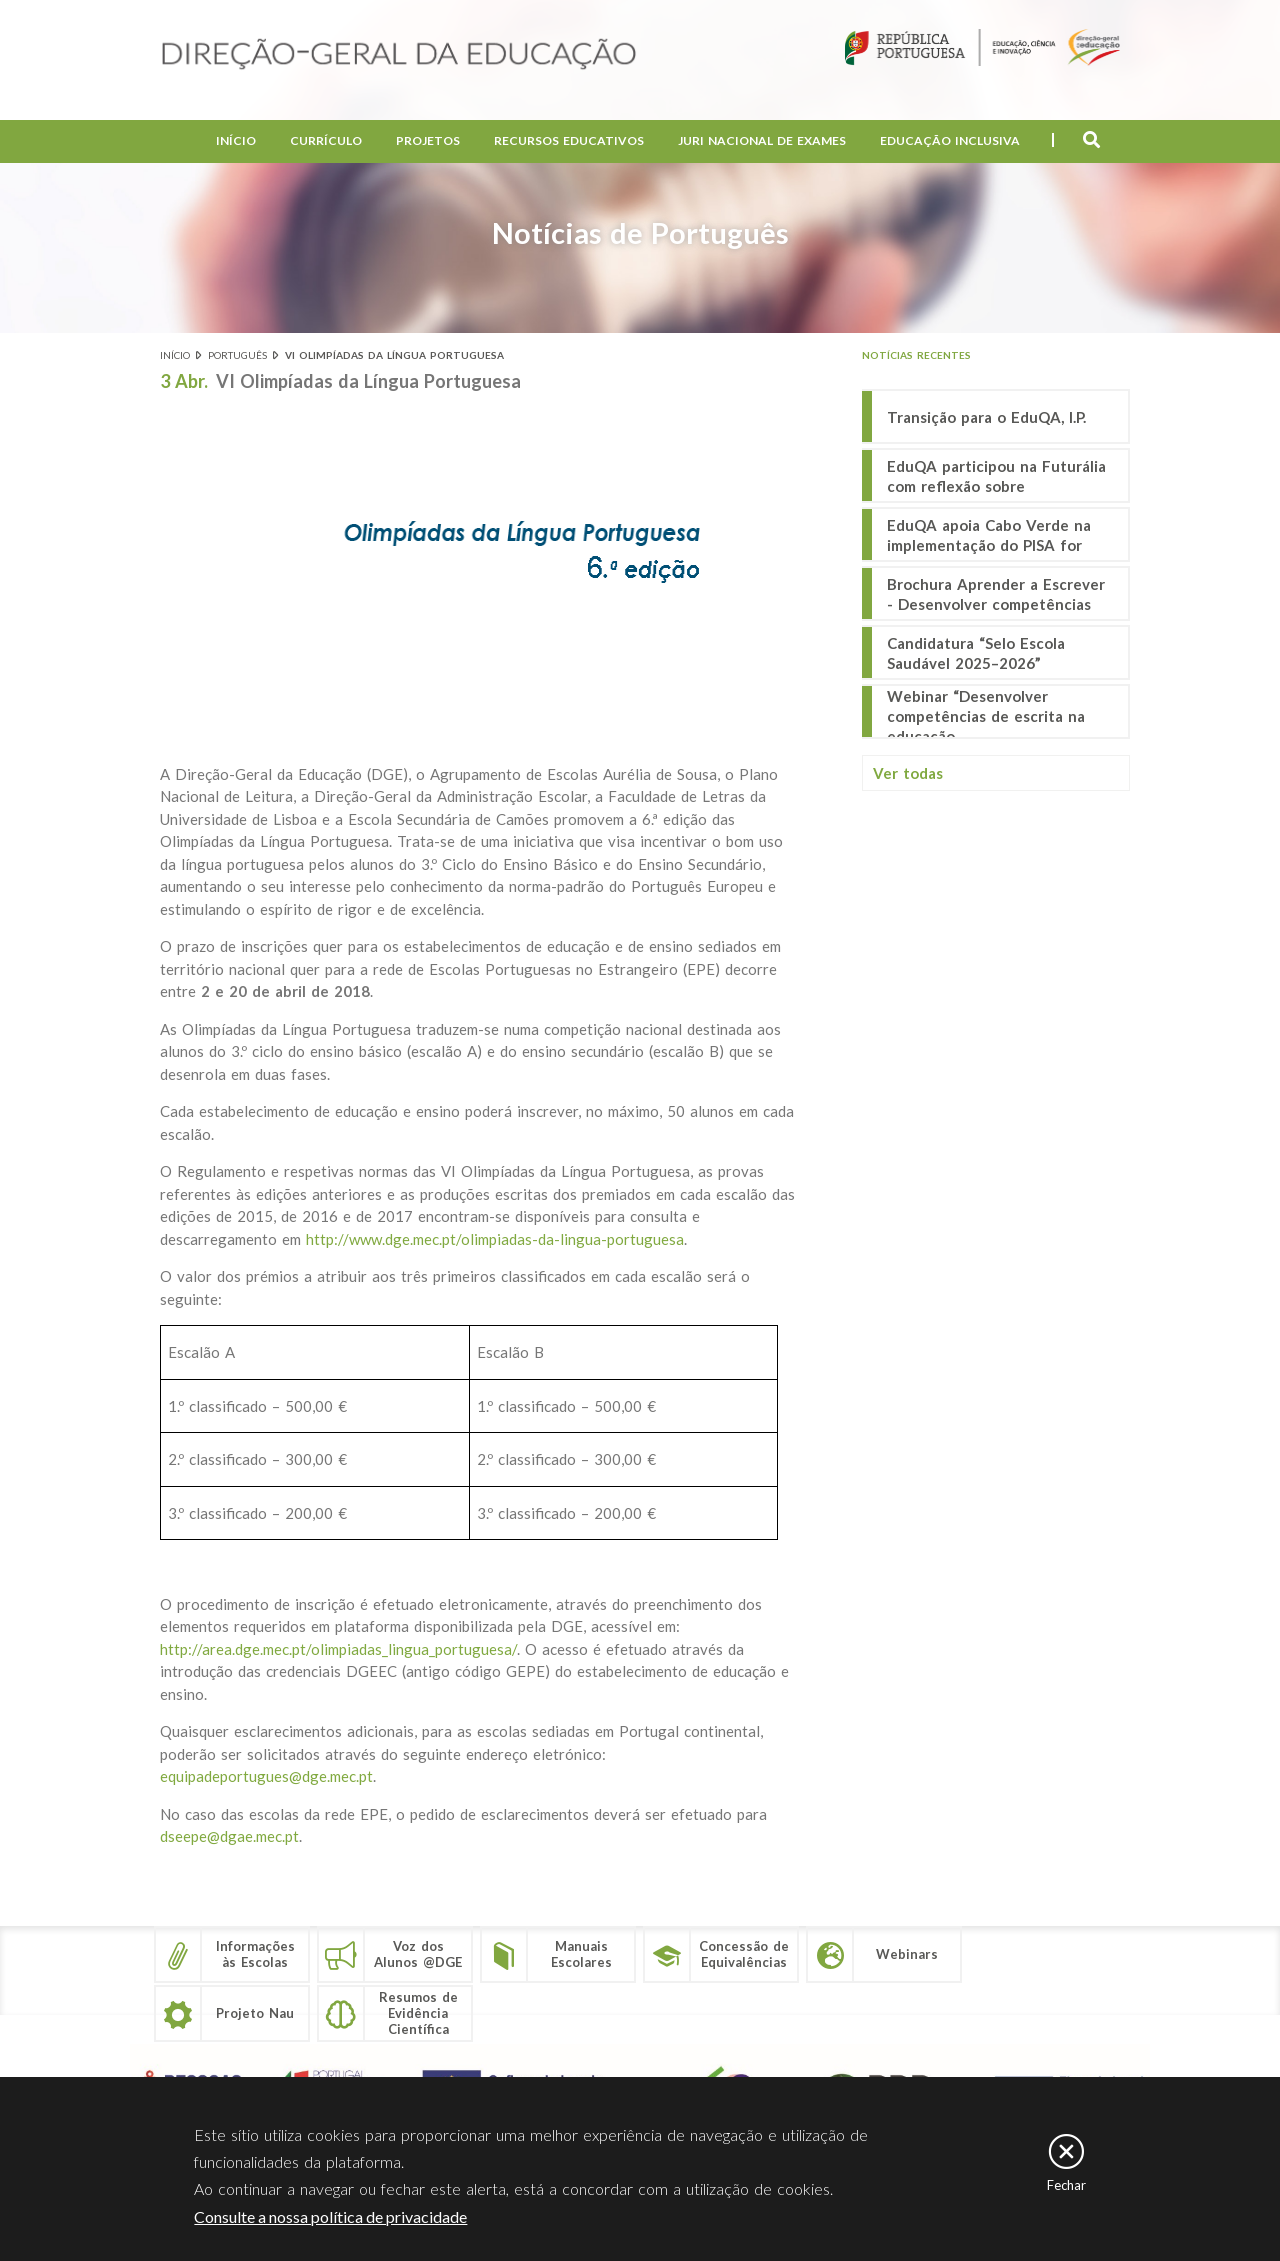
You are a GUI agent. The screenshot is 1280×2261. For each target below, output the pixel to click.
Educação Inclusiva (950, 140)
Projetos (428, 140)
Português (237, 355)
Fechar (1066, 2186)
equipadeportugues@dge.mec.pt (266, 1776)
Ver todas (908, 773)
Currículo (326, 140)
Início (236, 140)
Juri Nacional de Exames (762, 140)
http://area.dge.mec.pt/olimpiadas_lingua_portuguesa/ (338, 1649)
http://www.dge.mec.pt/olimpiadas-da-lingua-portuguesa (495, 1239)
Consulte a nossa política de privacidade (330, 2217)
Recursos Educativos (569, 140)
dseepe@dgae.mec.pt (229, 1836)
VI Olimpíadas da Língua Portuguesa (394, 355)
